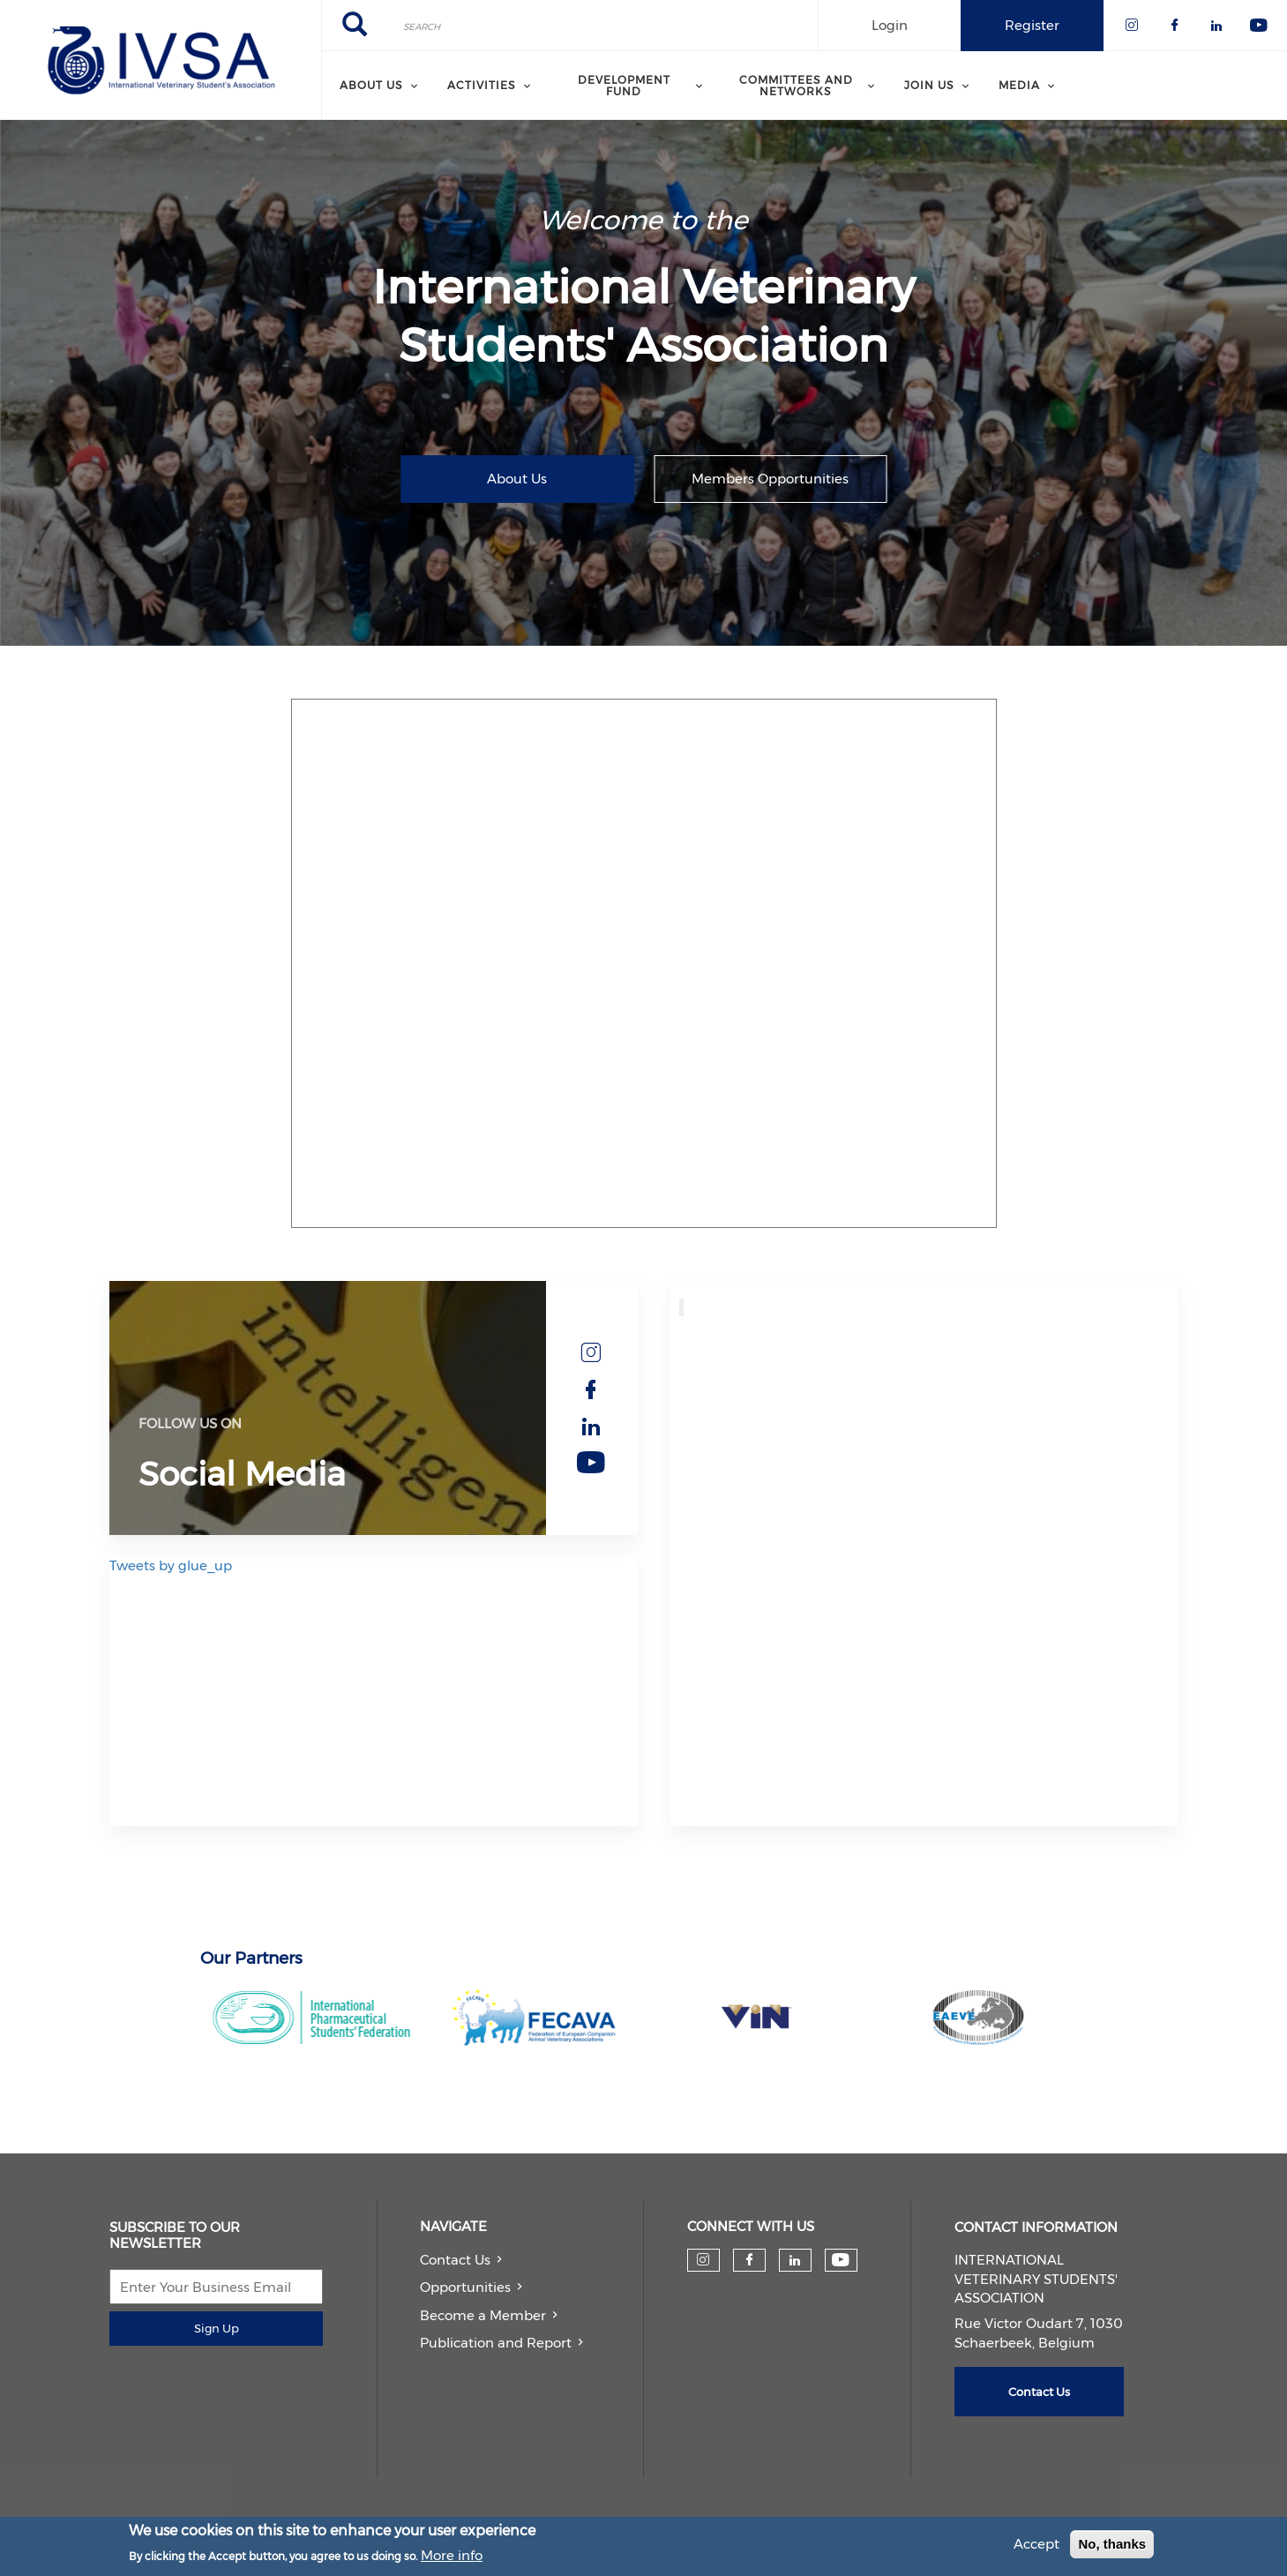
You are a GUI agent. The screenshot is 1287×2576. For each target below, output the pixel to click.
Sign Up (216, 2328)
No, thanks (1112, 2543)
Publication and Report (496, 2342)
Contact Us (455, 2259)
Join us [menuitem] (929, 85)
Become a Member (483, 2315)
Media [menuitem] (1019, 85)
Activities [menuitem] (481, 85)
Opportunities (465, 2287)
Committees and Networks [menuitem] (796, 85)
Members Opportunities (770, 478)
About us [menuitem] (371, 85)
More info (452, 2555)
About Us (517, 478)
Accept (1036, 2543)
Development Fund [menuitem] (624, 85)
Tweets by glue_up (170, 1565)
